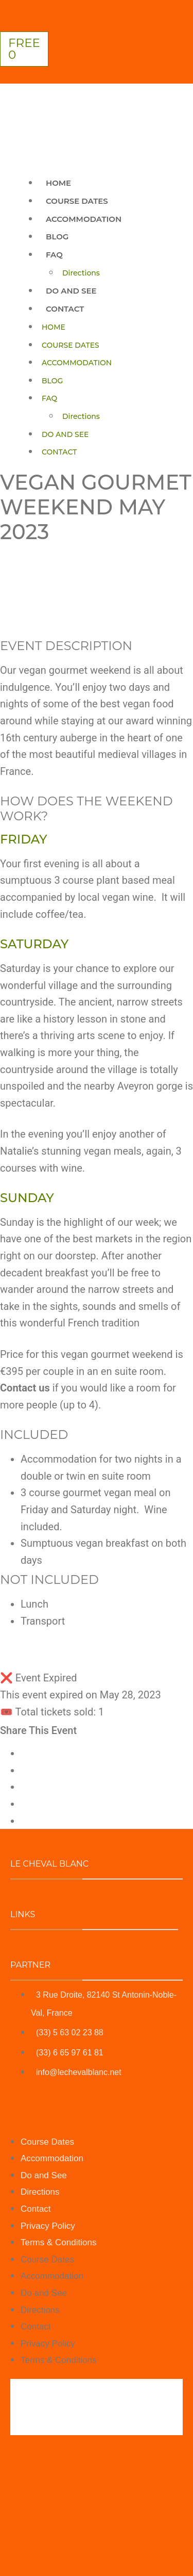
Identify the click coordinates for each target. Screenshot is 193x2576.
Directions (81, 273)
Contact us (25, 1388)
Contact (65, 309)
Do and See (71, 291)
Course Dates (77, 201)
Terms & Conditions (58, 2242)
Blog (57, 236)
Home (58, 183)
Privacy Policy (48, 2226)
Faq (54, 255)
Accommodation (83, 219)
